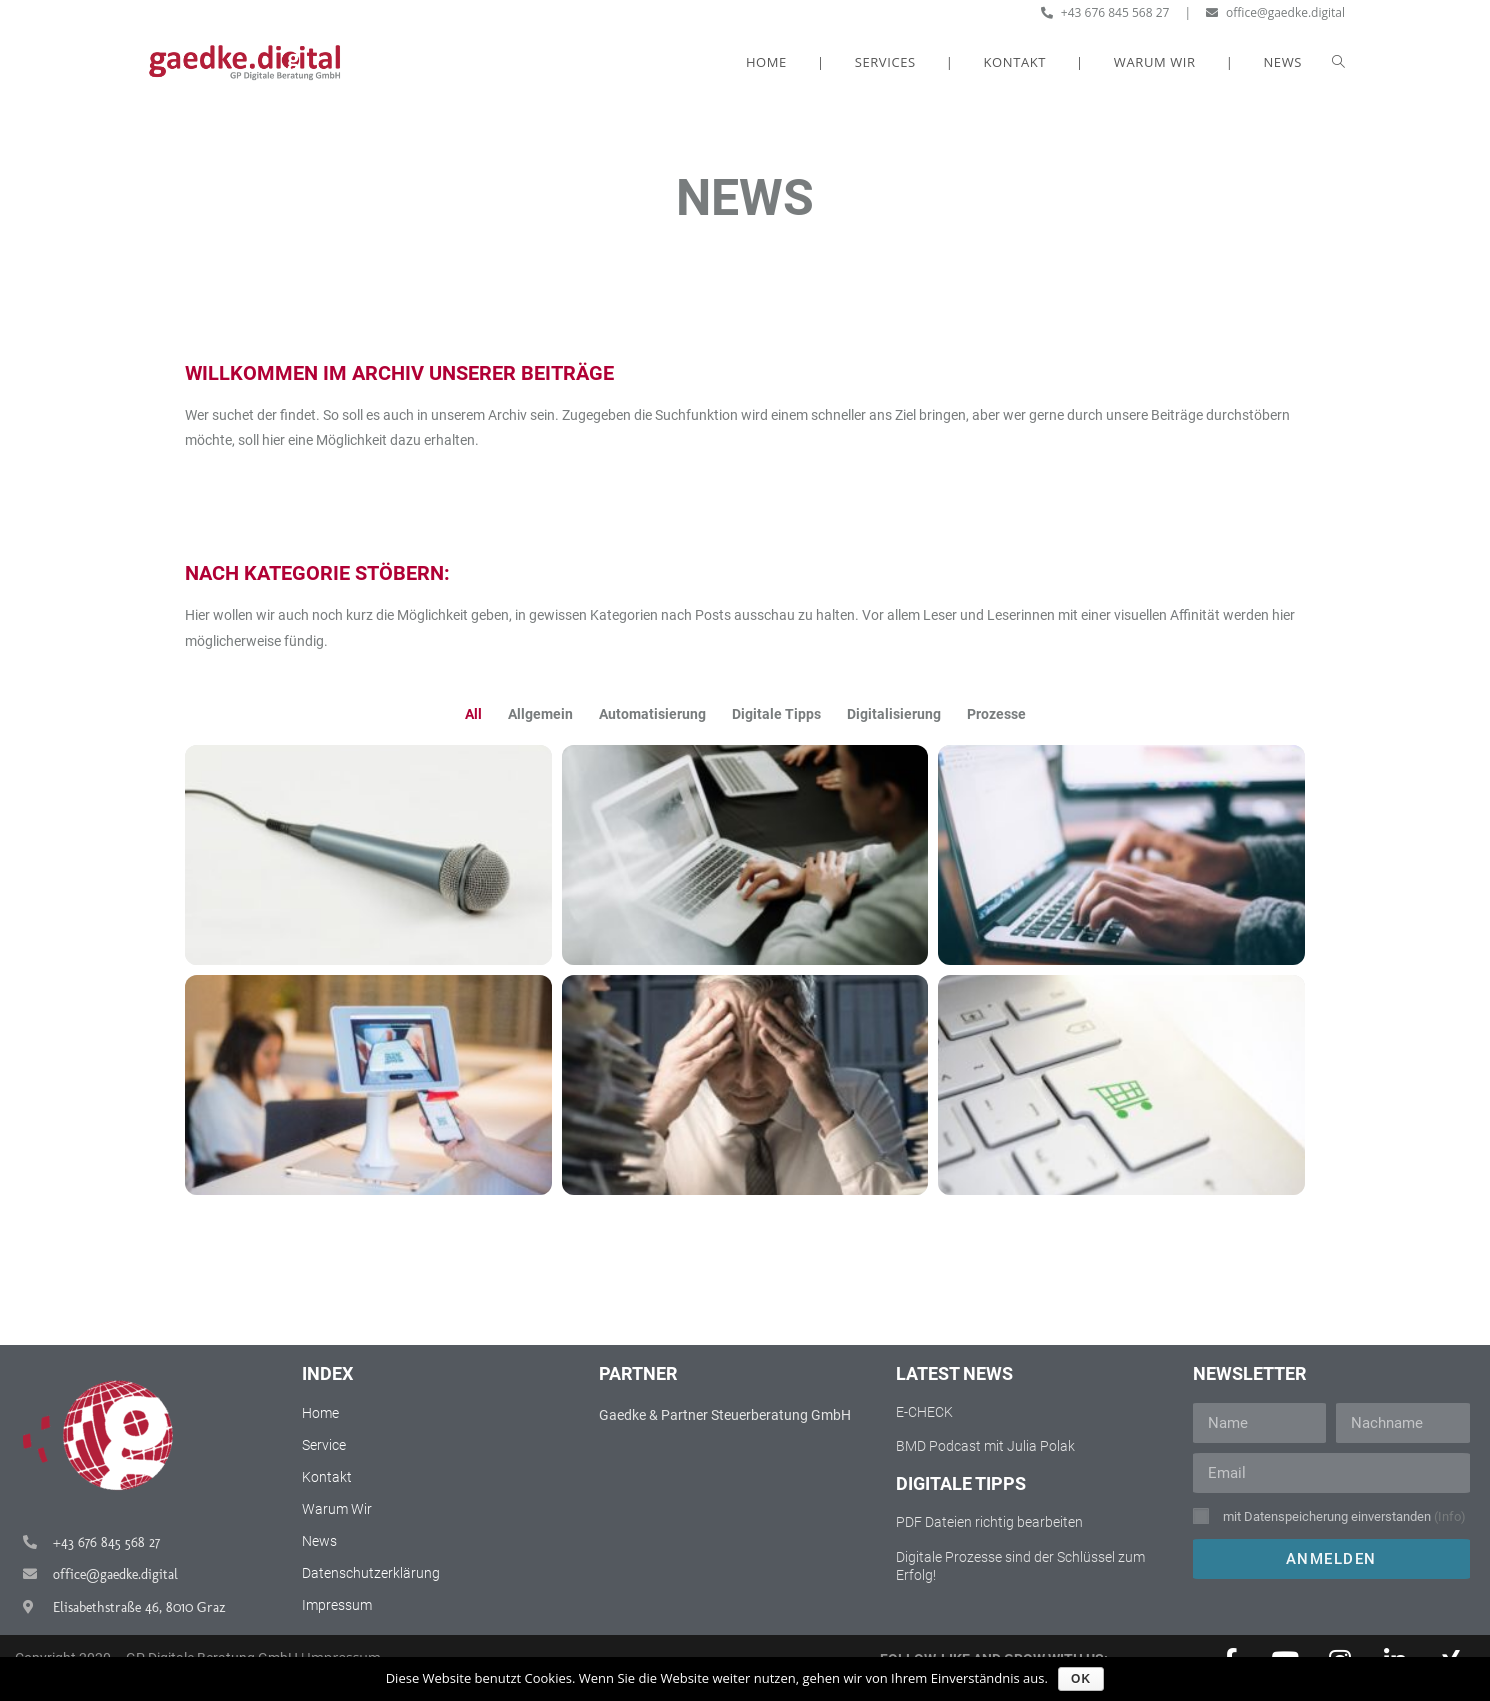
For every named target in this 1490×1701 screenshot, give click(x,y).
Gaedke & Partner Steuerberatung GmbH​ (725, 1415)
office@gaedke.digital (1275, 12)
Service (324, 1445)
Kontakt (327, 1477)
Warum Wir (337, 1509)
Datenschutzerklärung (371, 1573)
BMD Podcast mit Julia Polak (985, 1446)
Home (320, 1413)
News (319, 1541)
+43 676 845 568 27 (1105, 12)
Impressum (337, 1605)
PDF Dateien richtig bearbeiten (989, 1522)
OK (1081, 1679)
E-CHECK (924, 1412)
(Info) (1450, 1516)
